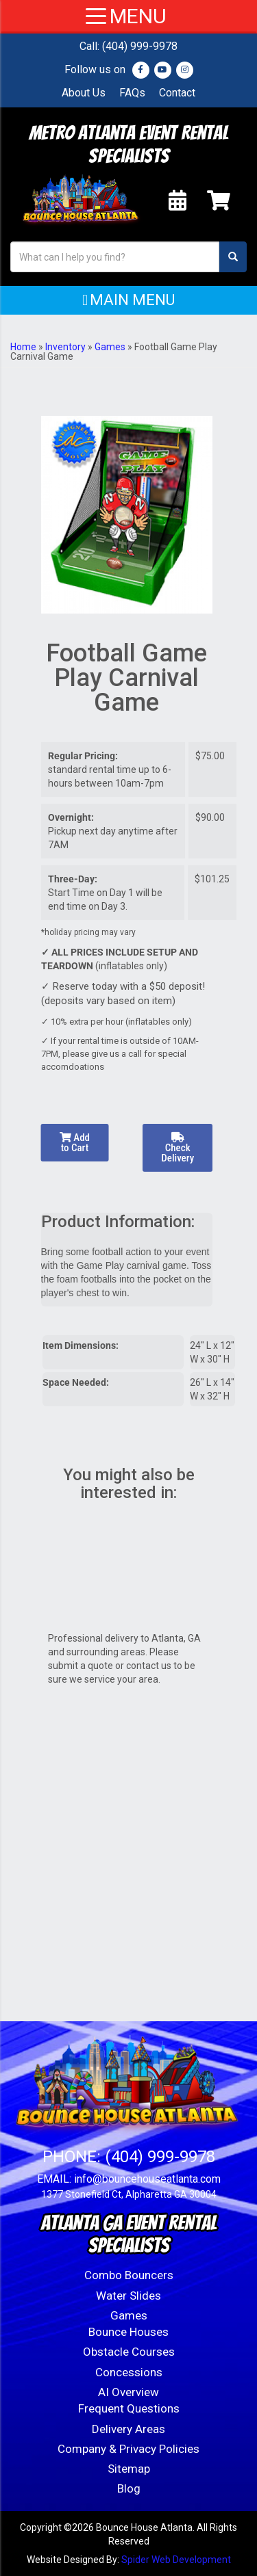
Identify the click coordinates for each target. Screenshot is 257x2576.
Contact (177, 92)
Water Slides (128, 2295)
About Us (84, 92)
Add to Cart (75, 1142)
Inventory (65, 346)
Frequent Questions (129, 2408)
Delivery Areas (128, 2429)
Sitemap (129, 2468)
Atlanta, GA (176, 1638)
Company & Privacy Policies (128, 2449)
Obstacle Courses (129, 2351)
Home (23, 346)
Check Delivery (177, 1148)
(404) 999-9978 (140, 46)
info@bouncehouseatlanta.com (147, 2178)
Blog (128, 2488)
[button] (128, 300)
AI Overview (128, 2392)
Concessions (128, 2372)
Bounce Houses (128, 2332)
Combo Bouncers (128, 2275)
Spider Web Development (176, 2559)
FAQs (132, 92)
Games (110, 346)
